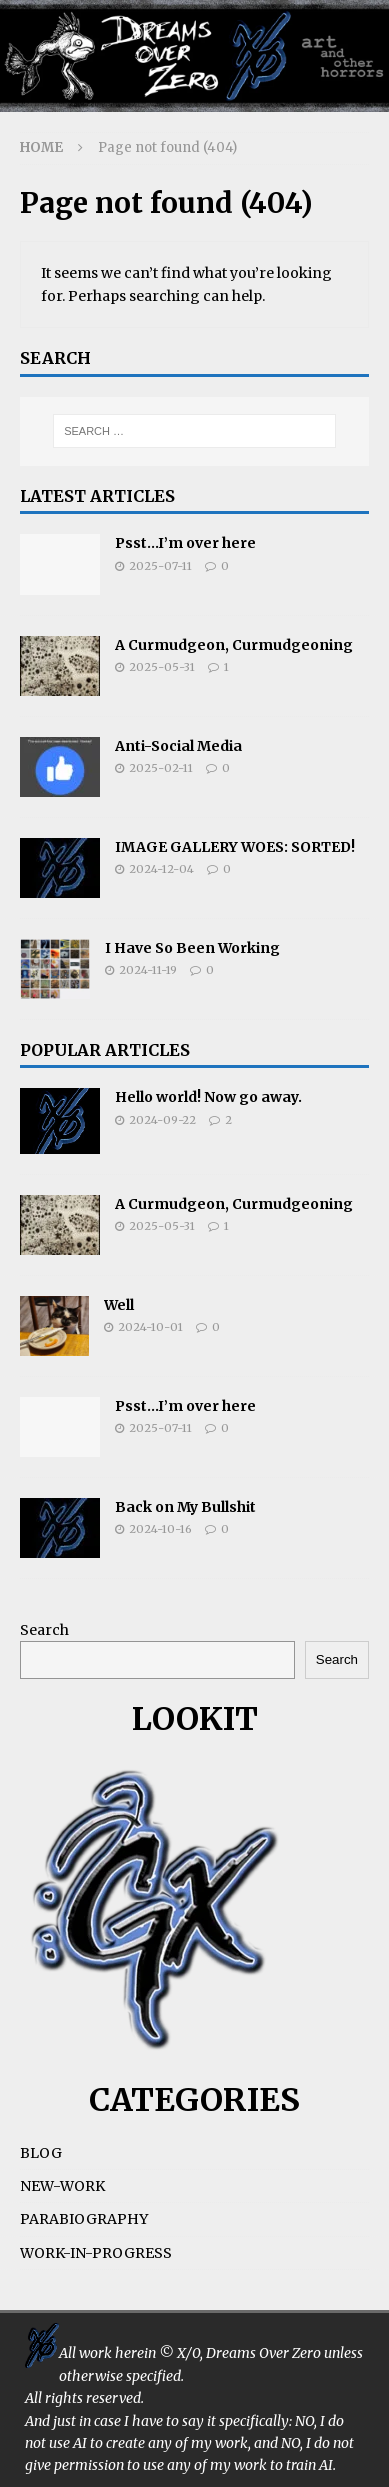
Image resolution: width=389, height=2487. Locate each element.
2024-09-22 (162, 1120)
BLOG (41, 2153)
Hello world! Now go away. (208, 1097)
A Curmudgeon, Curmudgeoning (234, 645)
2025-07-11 (160, 566)
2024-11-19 (148, 970)
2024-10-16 (160, 1529)
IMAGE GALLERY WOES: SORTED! (235, 847)
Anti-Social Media (178, 746)
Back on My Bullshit (185, 1507)
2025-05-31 (162, 667)
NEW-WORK (62, 2186)
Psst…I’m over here (185, 543)
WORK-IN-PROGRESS (96, 2253)
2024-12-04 (161, 869)
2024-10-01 (150, 1327)
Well (119, 1305)
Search (44, 1630)
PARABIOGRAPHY (84, 2219)
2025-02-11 (161, 768)
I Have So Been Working (192, 948)
